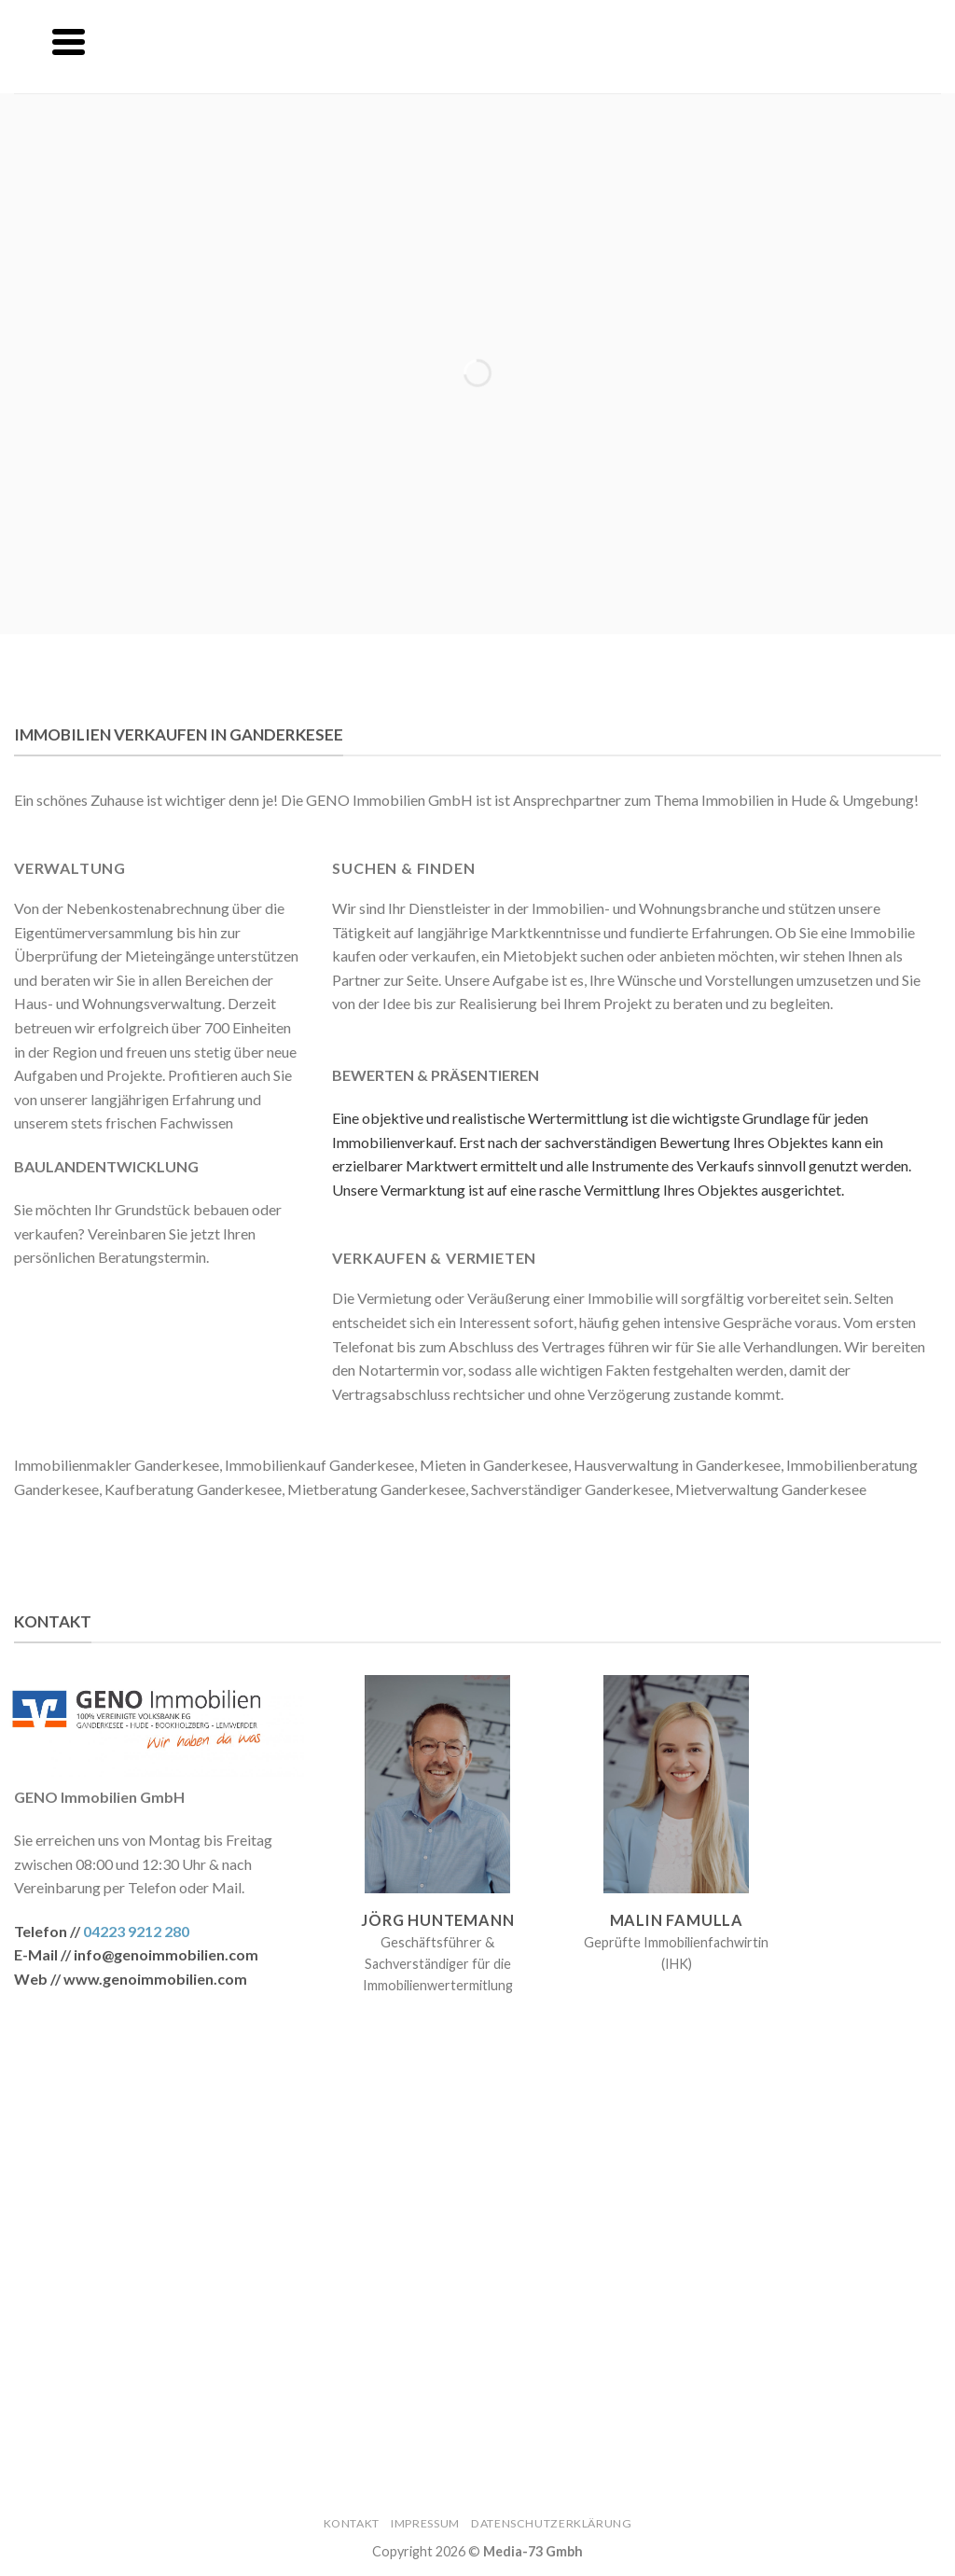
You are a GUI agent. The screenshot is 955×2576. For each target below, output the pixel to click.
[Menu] (69, 42)
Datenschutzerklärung (551, 2523)
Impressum (425, 2523)
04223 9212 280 (136, 1931)
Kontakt (352, 2523)
